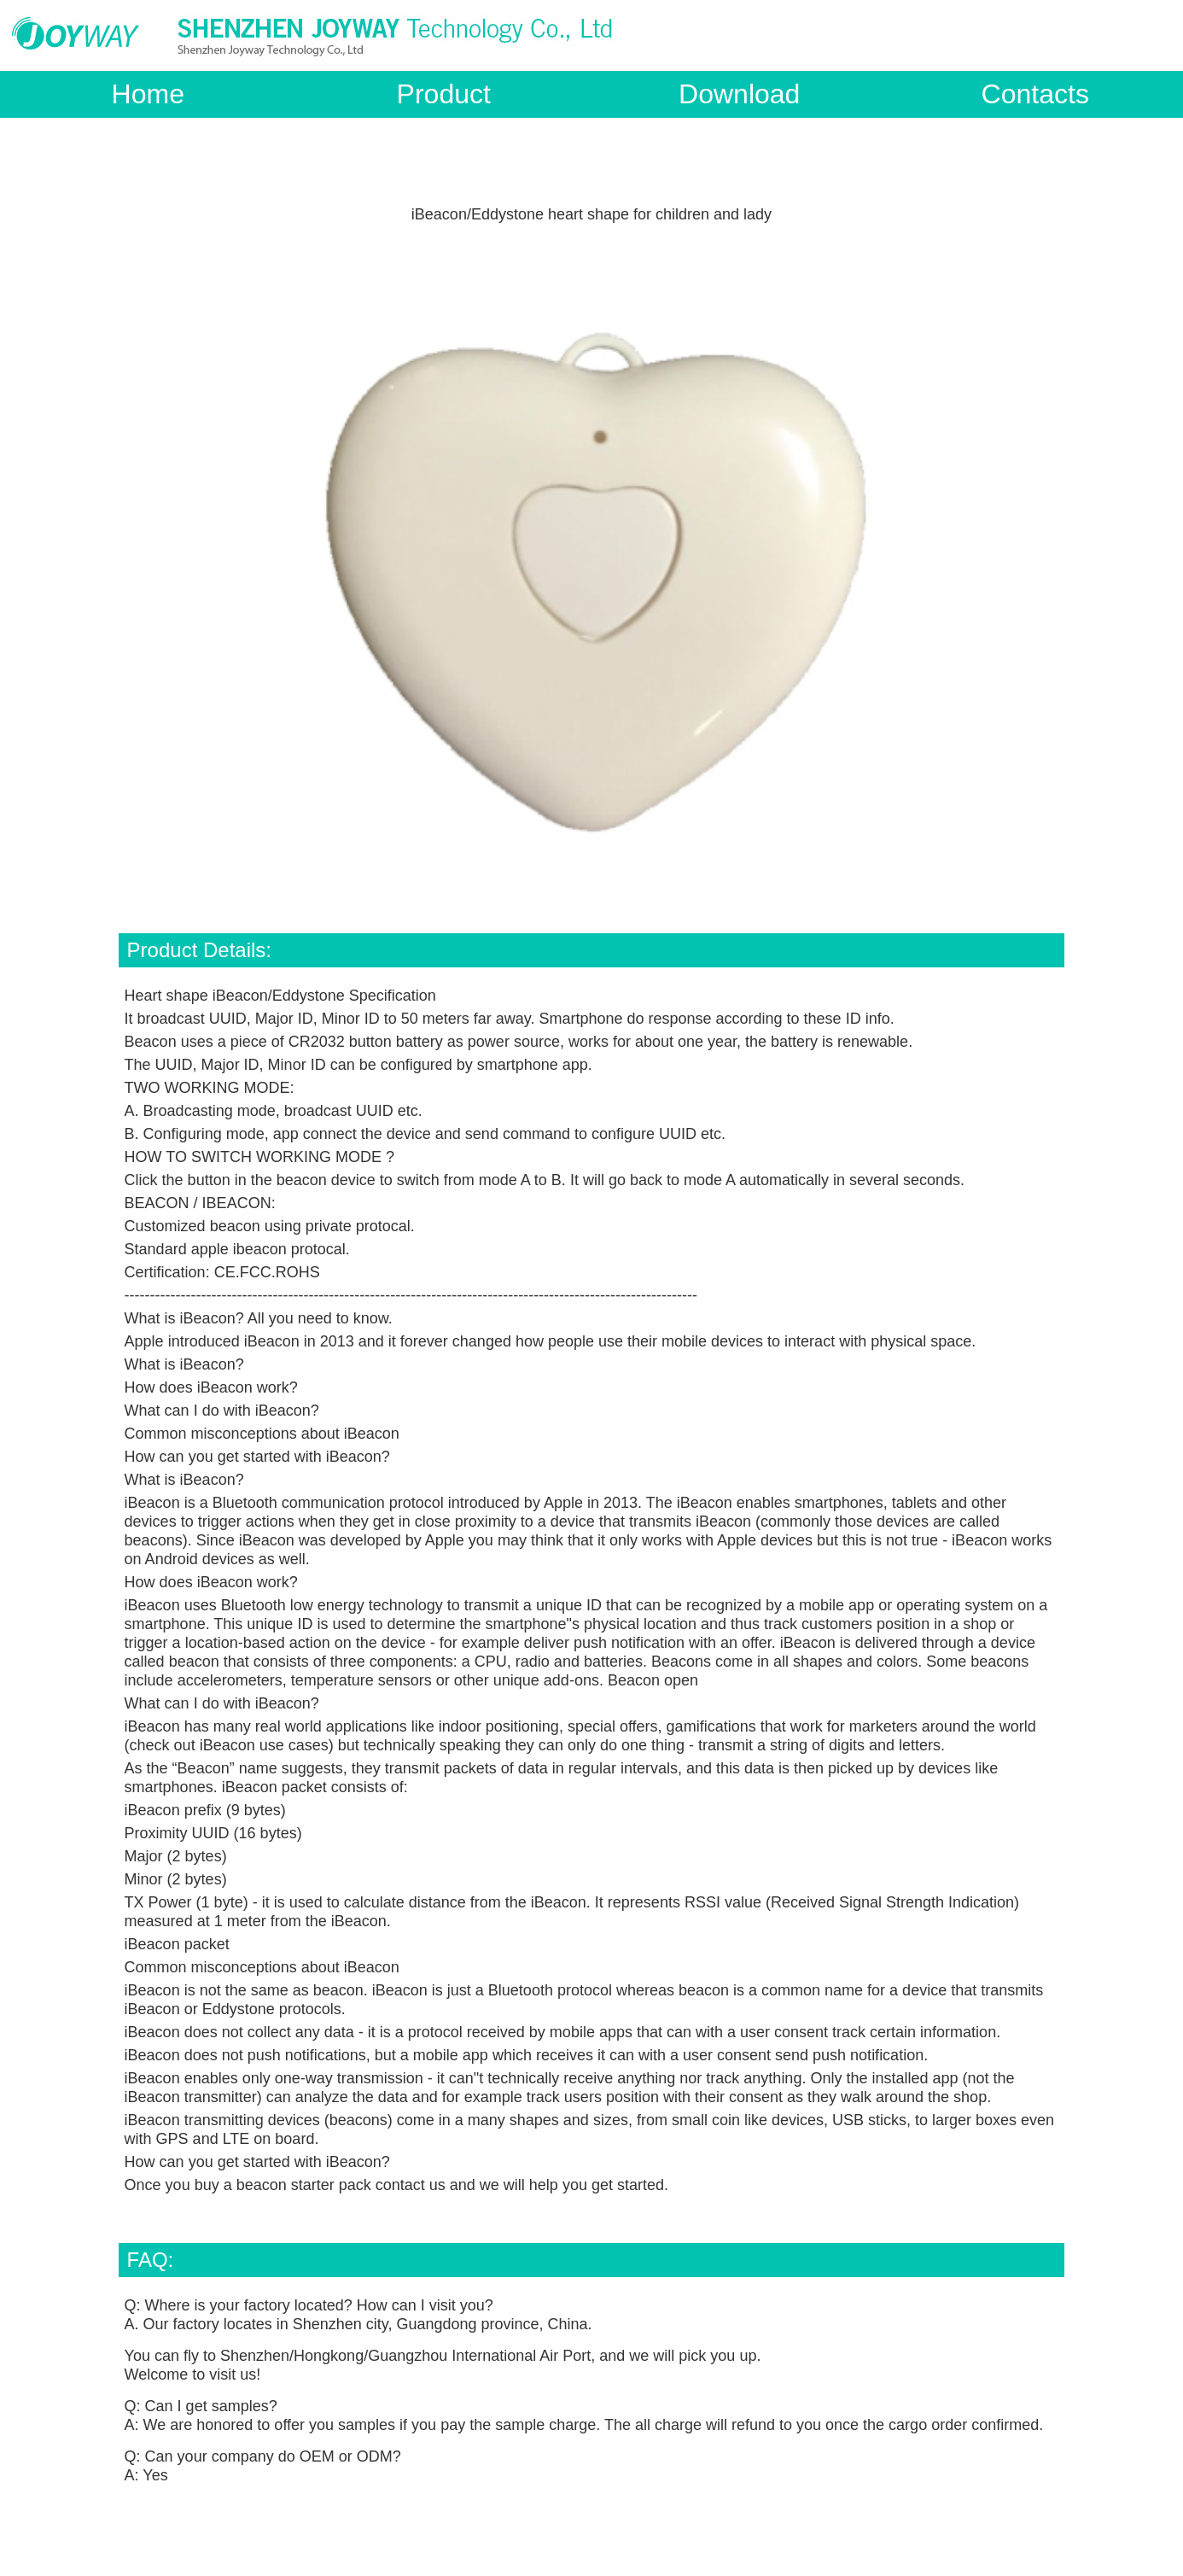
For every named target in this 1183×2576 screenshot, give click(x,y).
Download (739, 94)
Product (444, 94)
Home (148, 94)
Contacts (1035, 94)
